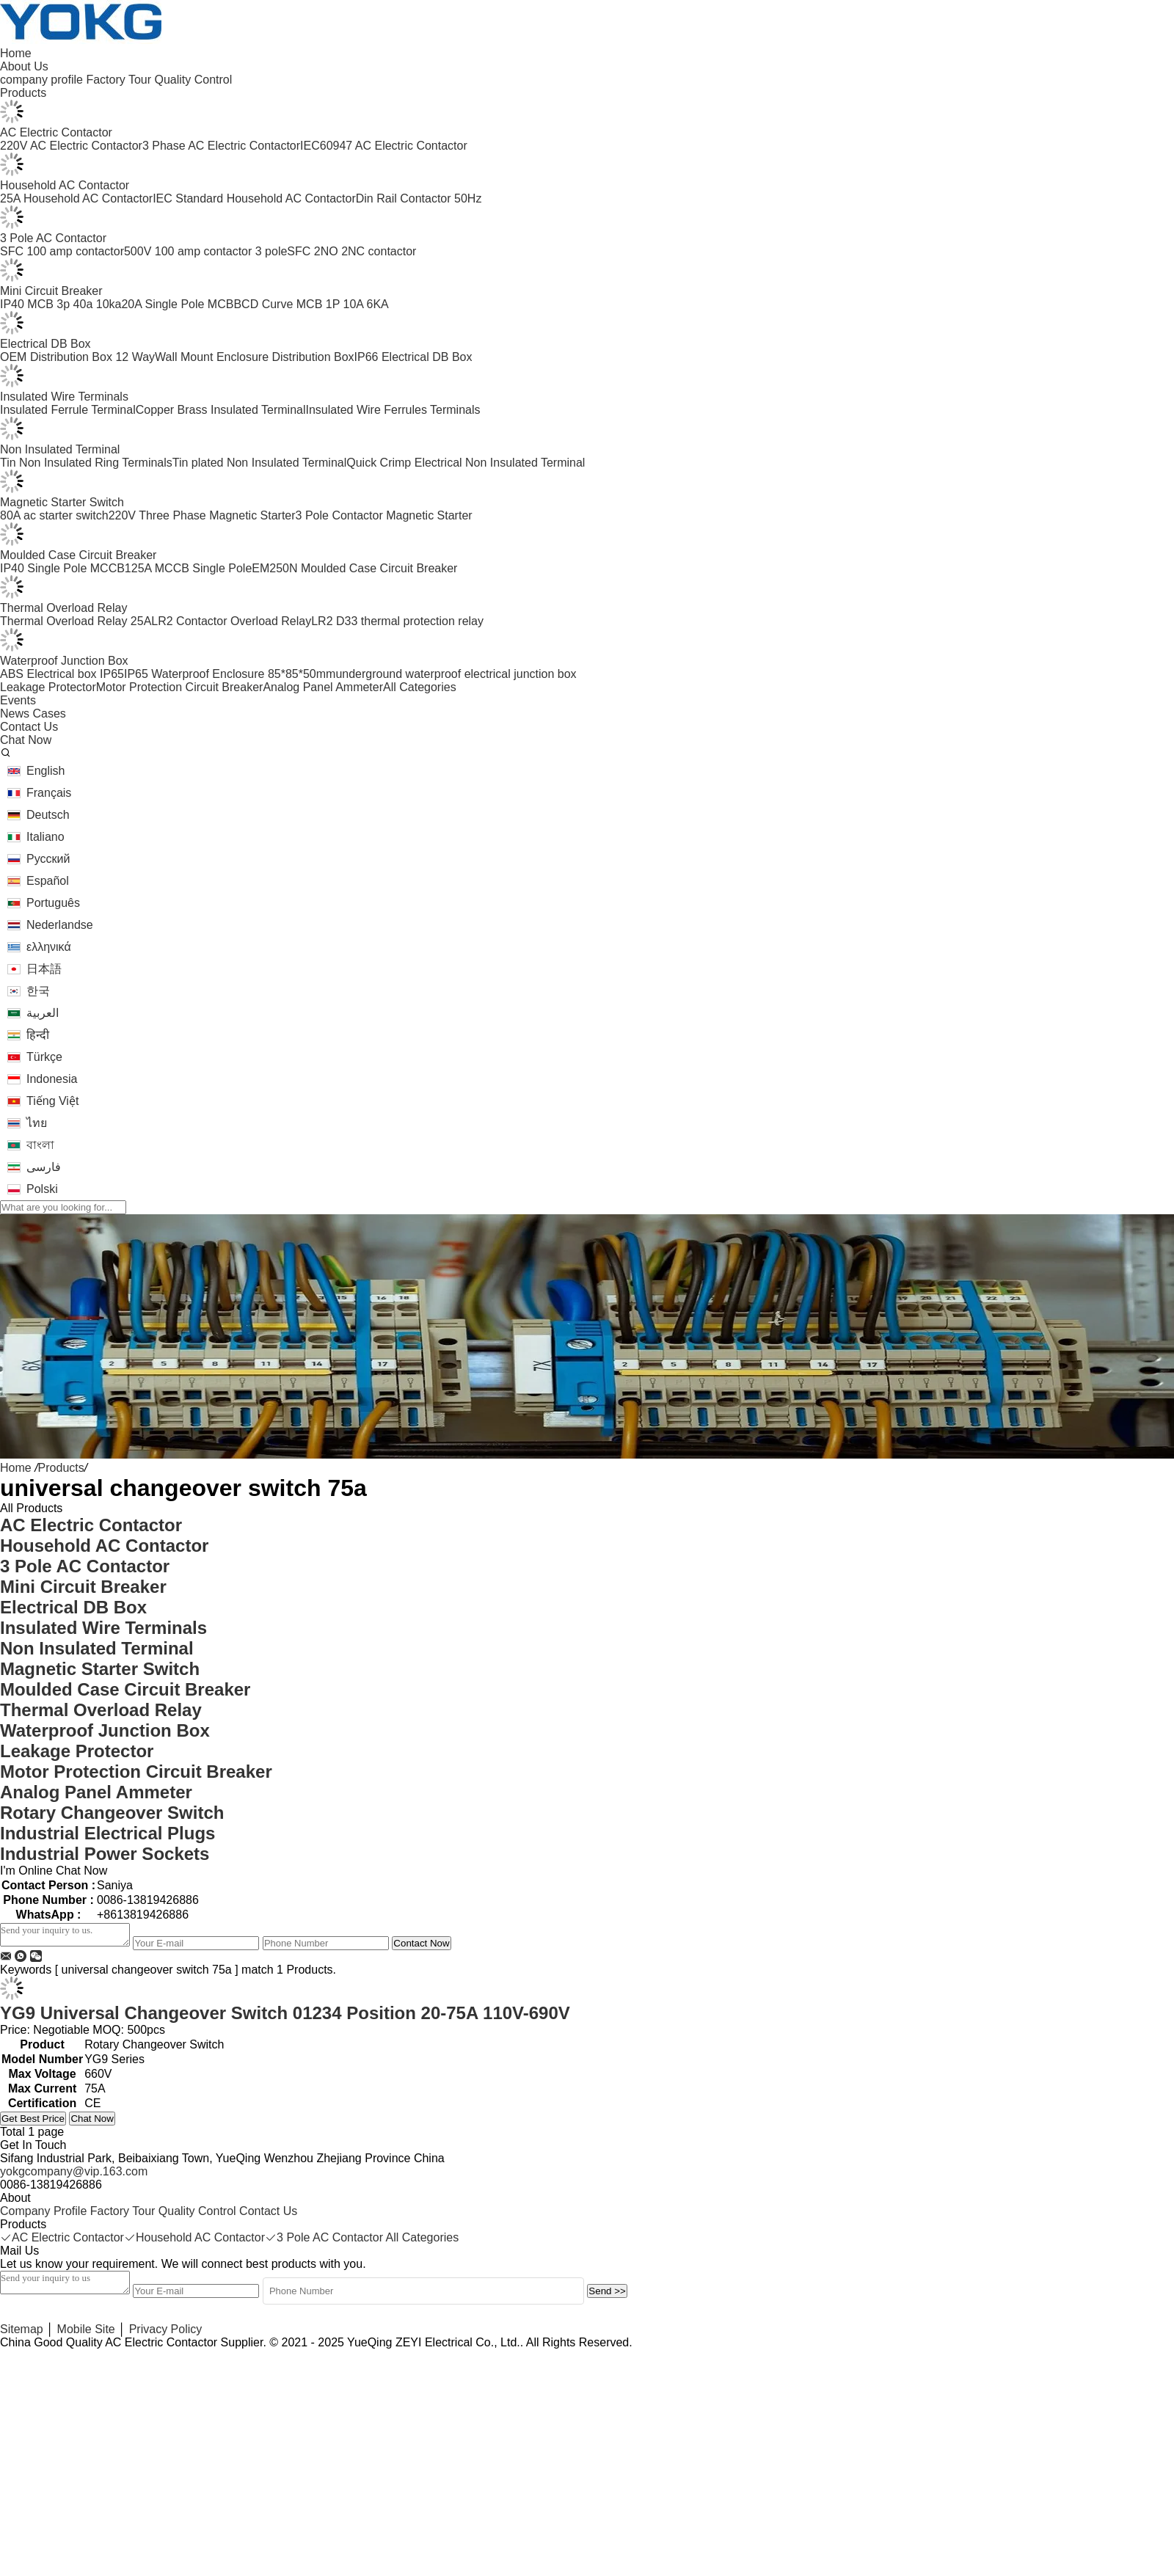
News (14, 713)
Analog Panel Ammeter (323, 687)
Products (61, 1468)
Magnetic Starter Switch (62, 502)
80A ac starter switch (54, 515)
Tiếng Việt (52, 1101)
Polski (42, 1189)
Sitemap (21, 2329)
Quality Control (193, 79)
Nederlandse (59, 925)
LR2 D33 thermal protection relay (397, 621)
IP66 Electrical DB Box (413, 357)
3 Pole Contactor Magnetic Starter (384, 515)
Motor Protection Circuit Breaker (179, 687)
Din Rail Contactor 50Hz (419, 198)
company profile (41, 79)
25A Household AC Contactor (76, 198)
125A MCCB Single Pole (188, 568)
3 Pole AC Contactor (53, 238)
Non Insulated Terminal (60, 449)
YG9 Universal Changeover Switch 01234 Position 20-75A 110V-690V (285, 2013)
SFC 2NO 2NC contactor (351, 251)
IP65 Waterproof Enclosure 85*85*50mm (229, 674)
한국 (38, 991)
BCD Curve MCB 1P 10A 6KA (310, 304)
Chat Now (92, 2118)
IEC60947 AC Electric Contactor (383, 145)
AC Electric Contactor (56, 132)
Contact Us (268, 2211)
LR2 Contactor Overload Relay (231, 621)
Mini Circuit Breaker (51, 291)
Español (47, 881)
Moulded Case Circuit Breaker (78, 555)
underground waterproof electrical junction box (455, 674)
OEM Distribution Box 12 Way (77, 357)
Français (48, 793)
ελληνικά (48, 947)
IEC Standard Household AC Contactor (254, 198)
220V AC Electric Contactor (71, 145)
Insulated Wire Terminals (64, 396)
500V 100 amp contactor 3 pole (205, 251)
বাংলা (40, 1145)
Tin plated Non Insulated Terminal (259, 462)
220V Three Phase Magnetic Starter (202, 515)
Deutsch (48, 815)
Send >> (606, 2290)
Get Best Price (33, 2118)
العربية (42, 1013)
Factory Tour (118, 79)
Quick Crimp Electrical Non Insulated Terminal (465, 462)
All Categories (419, 687)
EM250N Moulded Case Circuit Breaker (354, 568)
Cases (48, 713)
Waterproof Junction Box (64, 660)
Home (16, 1468)
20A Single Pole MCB (177, 304)
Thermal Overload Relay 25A (75, 621)
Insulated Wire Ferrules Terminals (393, 410)
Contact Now (421, 1943)
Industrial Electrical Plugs (107, 1833)
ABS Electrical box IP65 (62, 674)
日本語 (44, 969)
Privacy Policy (166, 2329)
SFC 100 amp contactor (62, 251)
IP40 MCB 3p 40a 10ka (60, 304)
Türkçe (44, 1057)
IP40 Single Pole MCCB (62, 568)
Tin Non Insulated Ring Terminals (86, 462)
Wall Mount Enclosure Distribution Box (254, 357)
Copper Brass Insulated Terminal (221, 410)
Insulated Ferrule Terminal (68, 410)
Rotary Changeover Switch (112, 1812)
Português (53, 903)
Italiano (45, 837)
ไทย (36, 1123)
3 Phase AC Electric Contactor (221, 145)
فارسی (43, 1167)
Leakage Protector (48, 687)
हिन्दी (37, 1035)
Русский (48, 859)
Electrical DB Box (45, 343)
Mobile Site (86, 2329)
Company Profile (43, 2211)
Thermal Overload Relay (63, 608)
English (45, 771)
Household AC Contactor (64, 185)
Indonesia (51, 1079)
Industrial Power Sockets (104, 1854)
